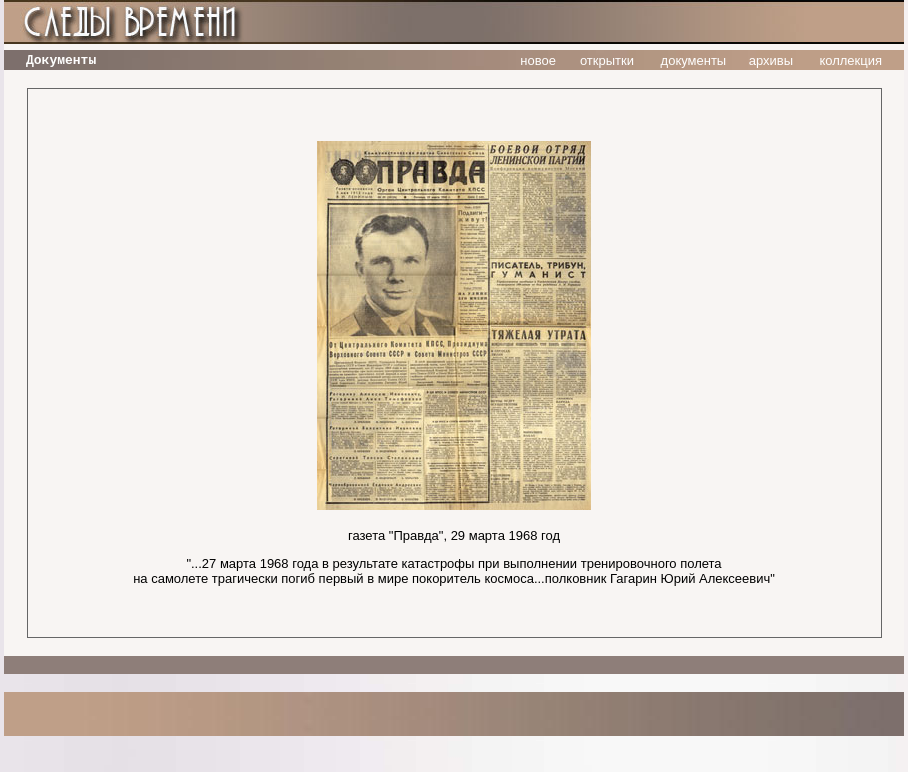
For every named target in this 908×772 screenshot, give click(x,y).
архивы (771, 60)
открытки (607, 60)
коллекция (850, 60)
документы (694, 60)
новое (538, 60)
